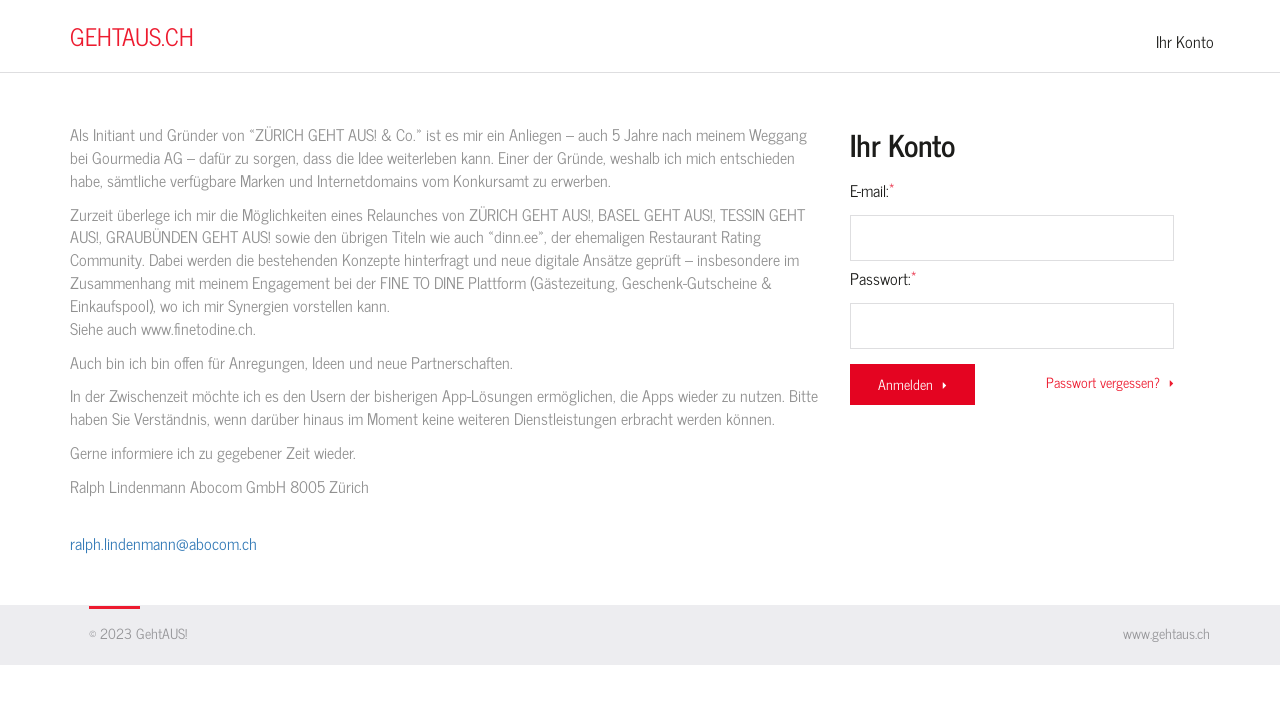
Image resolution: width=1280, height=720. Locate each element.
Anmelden (913, 383)
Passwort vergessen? (1110, 382)
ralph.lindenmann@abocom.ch (163, 543)
